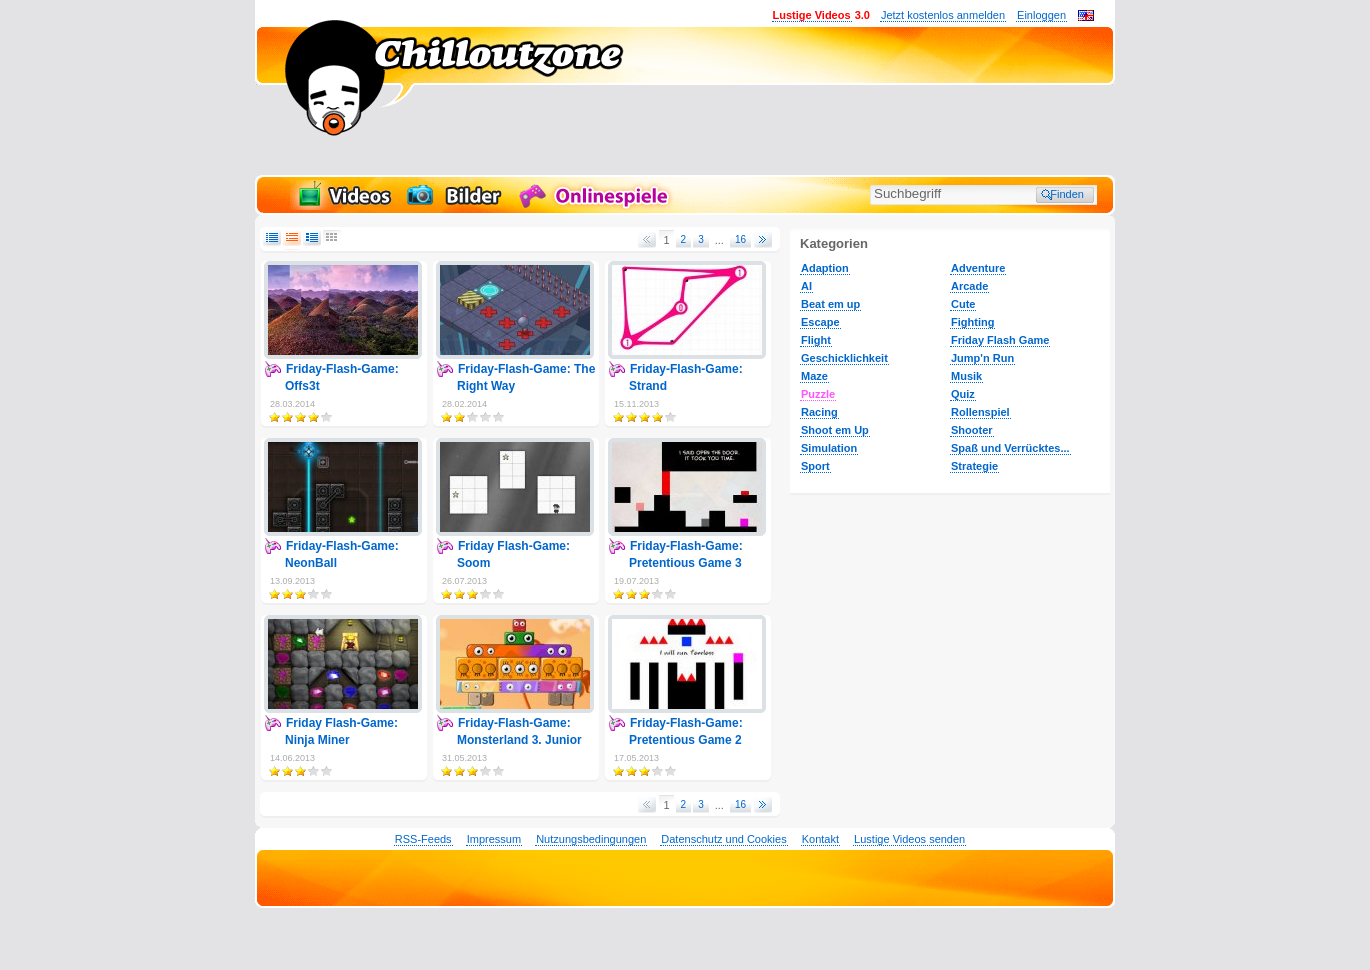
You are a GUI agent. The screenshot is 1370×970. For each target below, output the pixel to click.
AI (806, 286)
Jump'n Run (982, 358)
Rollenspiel (980, 412)
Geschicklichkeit (844, 358)
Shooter (972, 430)
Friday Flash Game (1000, 340)
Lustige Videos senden (909, 839)
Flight (816, 340)
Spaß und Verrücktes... (1010, 448)
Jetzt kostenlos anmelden (943, 15)
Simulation (829, 448)
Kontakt (820, 839)
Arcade (969, 286)
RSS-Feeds (423, 839)
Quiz (963, 394)
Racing (819, 412)
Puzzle (818, 394)
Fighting (972, 322)
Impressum (494, 839)
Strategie (974, 466)
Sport (815, 466)
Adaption (825, 268)
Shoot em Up (835, 430)
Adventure (978, 268)
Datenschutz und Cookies (723, 839)
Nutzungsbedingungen (591, 839)
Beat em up (830, 304)
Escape (820, 322)
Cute (963, 304)
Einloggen (1041, 15)
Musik (966, 376)
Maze (814, 376)
